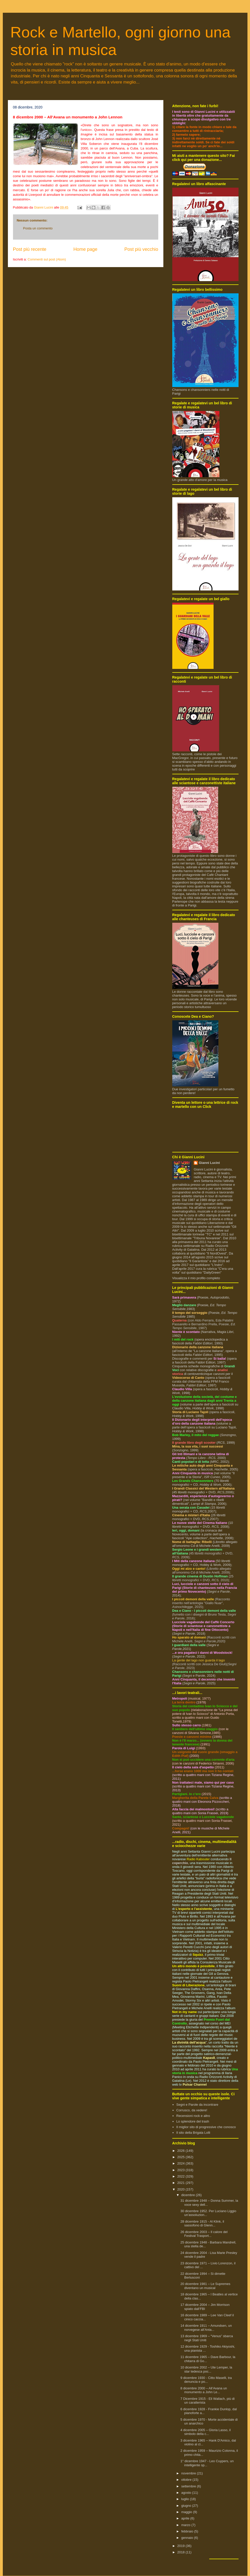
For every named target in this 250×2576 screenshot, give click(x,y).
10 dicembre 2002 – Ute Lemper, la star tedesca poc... (206, 2369)
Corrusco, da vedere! (191, 2110)
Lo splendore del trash (192, 2121)
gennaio (187, 2538)
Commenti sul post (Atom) (47, 259)
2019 (181, 2546)
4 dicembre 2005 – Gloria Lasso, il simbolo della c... (205, 2432)
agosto (186, 2493)
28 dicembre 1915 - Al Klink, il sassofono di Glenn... (202, 2223)
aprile (185, 2518)
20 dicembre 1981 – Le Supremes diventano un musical (205, 2286)
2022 (181, 2176)
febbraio (187, 2531)
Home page (85, 249)
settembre (189, 2486)
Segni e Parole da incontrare (197, 2104)
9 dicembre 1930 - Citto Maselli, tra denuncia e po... (206, 2380)
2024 (181, 2163)
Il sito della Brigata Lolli (193, 2132)
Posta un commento (38, 228)
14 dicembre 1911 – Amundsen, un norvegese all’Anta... (206, 2328)
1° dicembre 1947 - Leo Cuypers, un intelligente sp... (207, 2463)
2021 (181, 2183)
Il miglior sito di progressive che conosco (206, 2127)
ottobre (186, 2480)
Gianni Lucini (209, 1163)
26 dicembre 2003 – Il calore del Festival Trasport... (204, 2234)
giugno (186, 2506)
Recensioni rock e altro (193, 2116)
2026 (181, 2151)
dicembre (188, 2195)
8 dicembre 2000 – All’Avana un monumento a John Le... (203, 2390)
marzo (186, 2525)
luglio (185, 2499)
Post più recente (29, 249)
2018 (181, 2552)
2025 (181, 2157)
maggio (187, 2512)
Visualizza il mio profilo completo (196, 1278)
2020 (181, 2189)
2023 (181, 2170)
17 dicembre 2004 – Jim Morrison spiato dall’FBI (205, 2307)
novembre (189, 2473)
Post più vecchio (141, 249)
